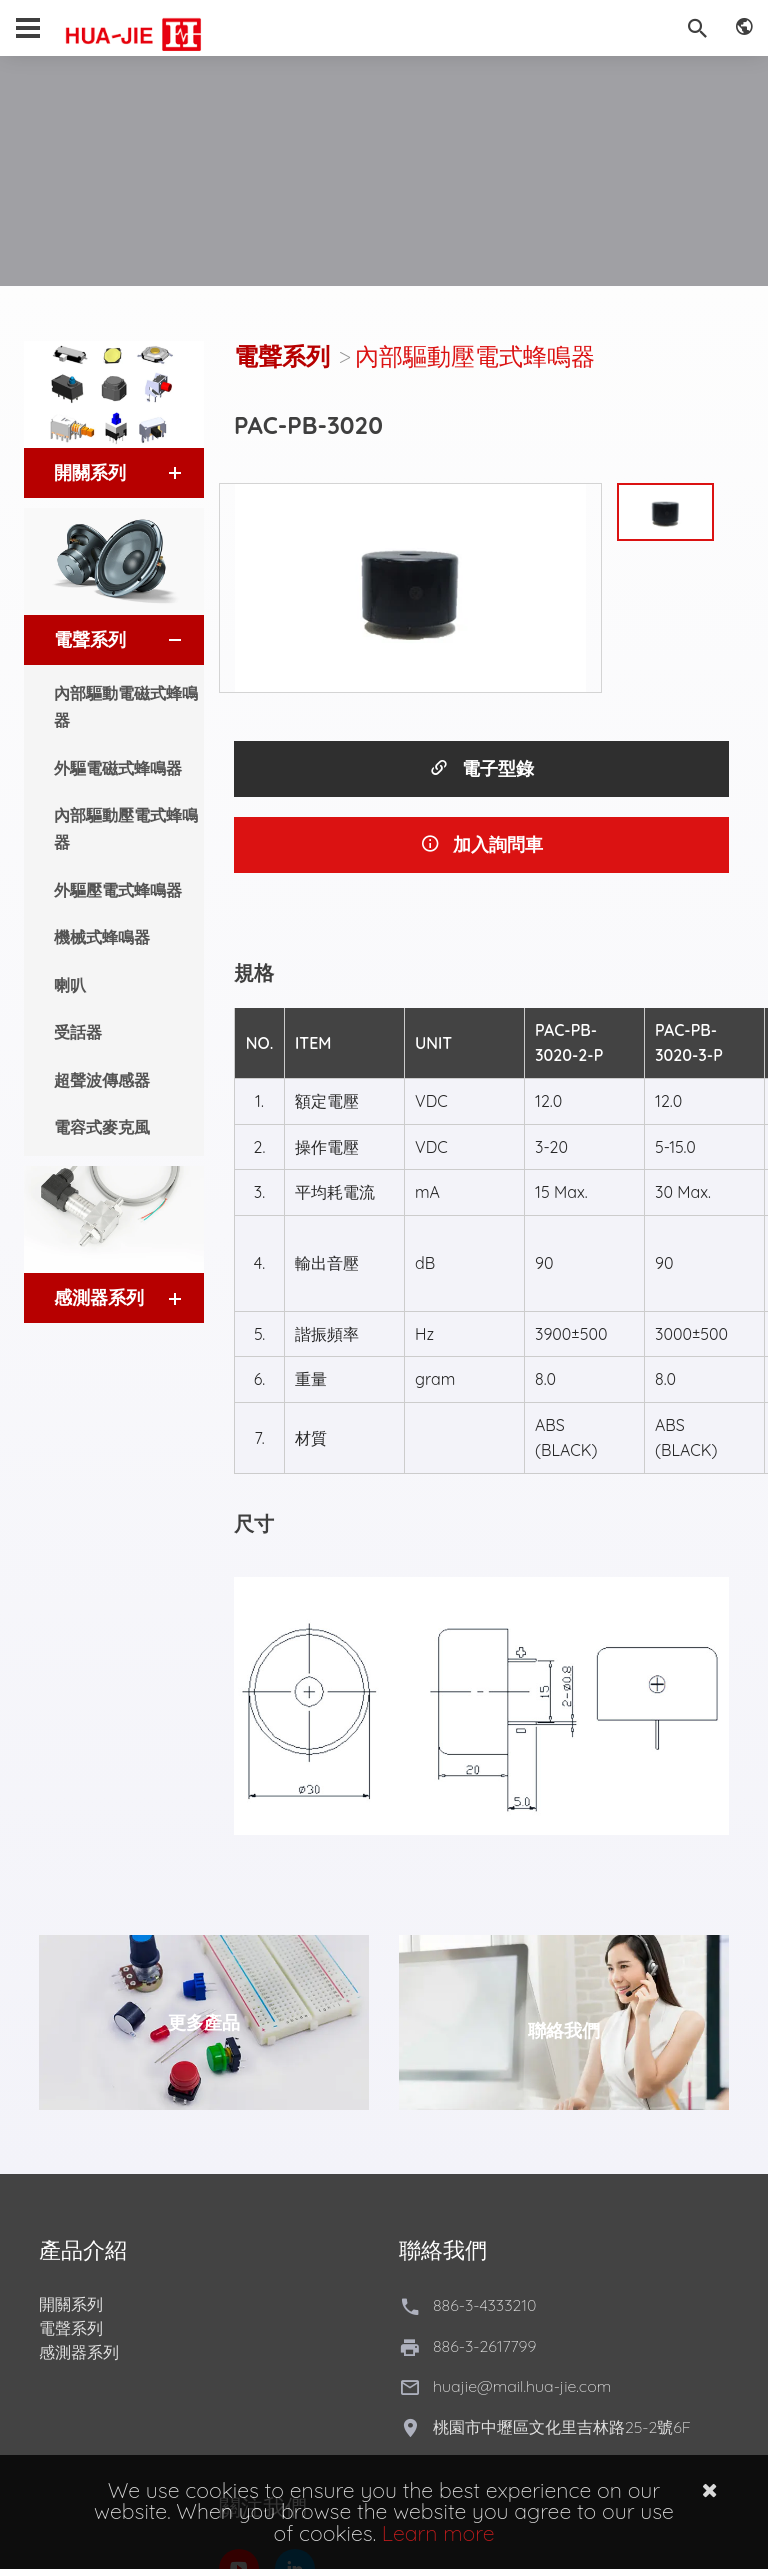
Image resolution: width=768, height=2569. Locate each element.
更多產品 (204, 2022)
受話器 (78, 1032)
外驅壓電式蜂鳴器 (118, 890)
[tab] (114, 473)
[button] (156, 473)
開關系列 (71, 2304)
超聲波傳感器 (102, 1080)
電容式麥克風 (102, 1127)
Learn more (438, 2533)
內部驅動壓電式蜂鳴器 (126, 828)
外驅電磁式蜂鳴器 (118, 768)
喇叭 (70, 985)
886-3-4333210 (484, 2305)
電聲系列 (282, 356)
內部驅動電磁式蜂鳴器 (126, 706)
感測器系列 (79, 2352)
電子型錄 (481, 768)
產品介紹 (83, 2250)
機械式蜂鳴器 (102, 937)
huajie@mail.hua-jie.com (522, 2386)
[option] (410, 588)
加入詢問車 (481, 844)
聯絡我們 (564, 2030)
